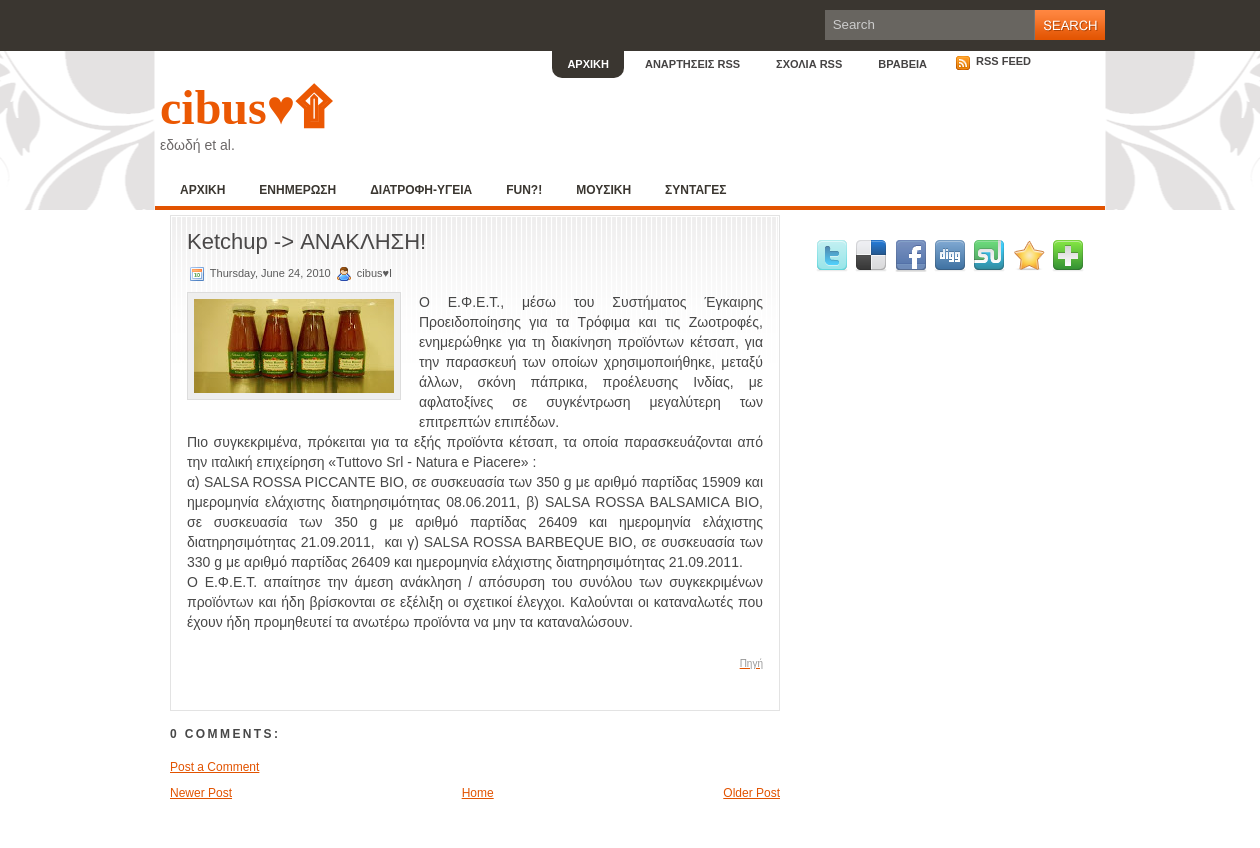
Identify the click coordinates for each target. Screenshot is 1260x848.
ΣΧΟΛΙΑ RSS (809, 64)
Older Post (751, 793)
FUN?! (524, 190)
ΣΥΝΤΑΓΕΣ (695, 190)
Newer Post (201, 793)
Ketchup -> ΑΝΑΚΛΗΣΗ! (306, 241)
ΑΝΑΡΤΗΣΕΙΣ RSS (692, 64)
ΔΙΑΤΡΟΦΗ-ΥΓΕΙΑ (421, 190)
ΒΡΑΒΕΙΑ (902, 64)
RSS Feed (993, 61)
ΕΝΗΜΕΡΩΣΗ (297, 190)
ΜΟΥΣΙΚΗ (603, 190)
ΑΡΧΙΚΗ (588, 64)
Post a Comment (214, 767)
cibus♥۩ (245, 107)
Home (478, 793)
